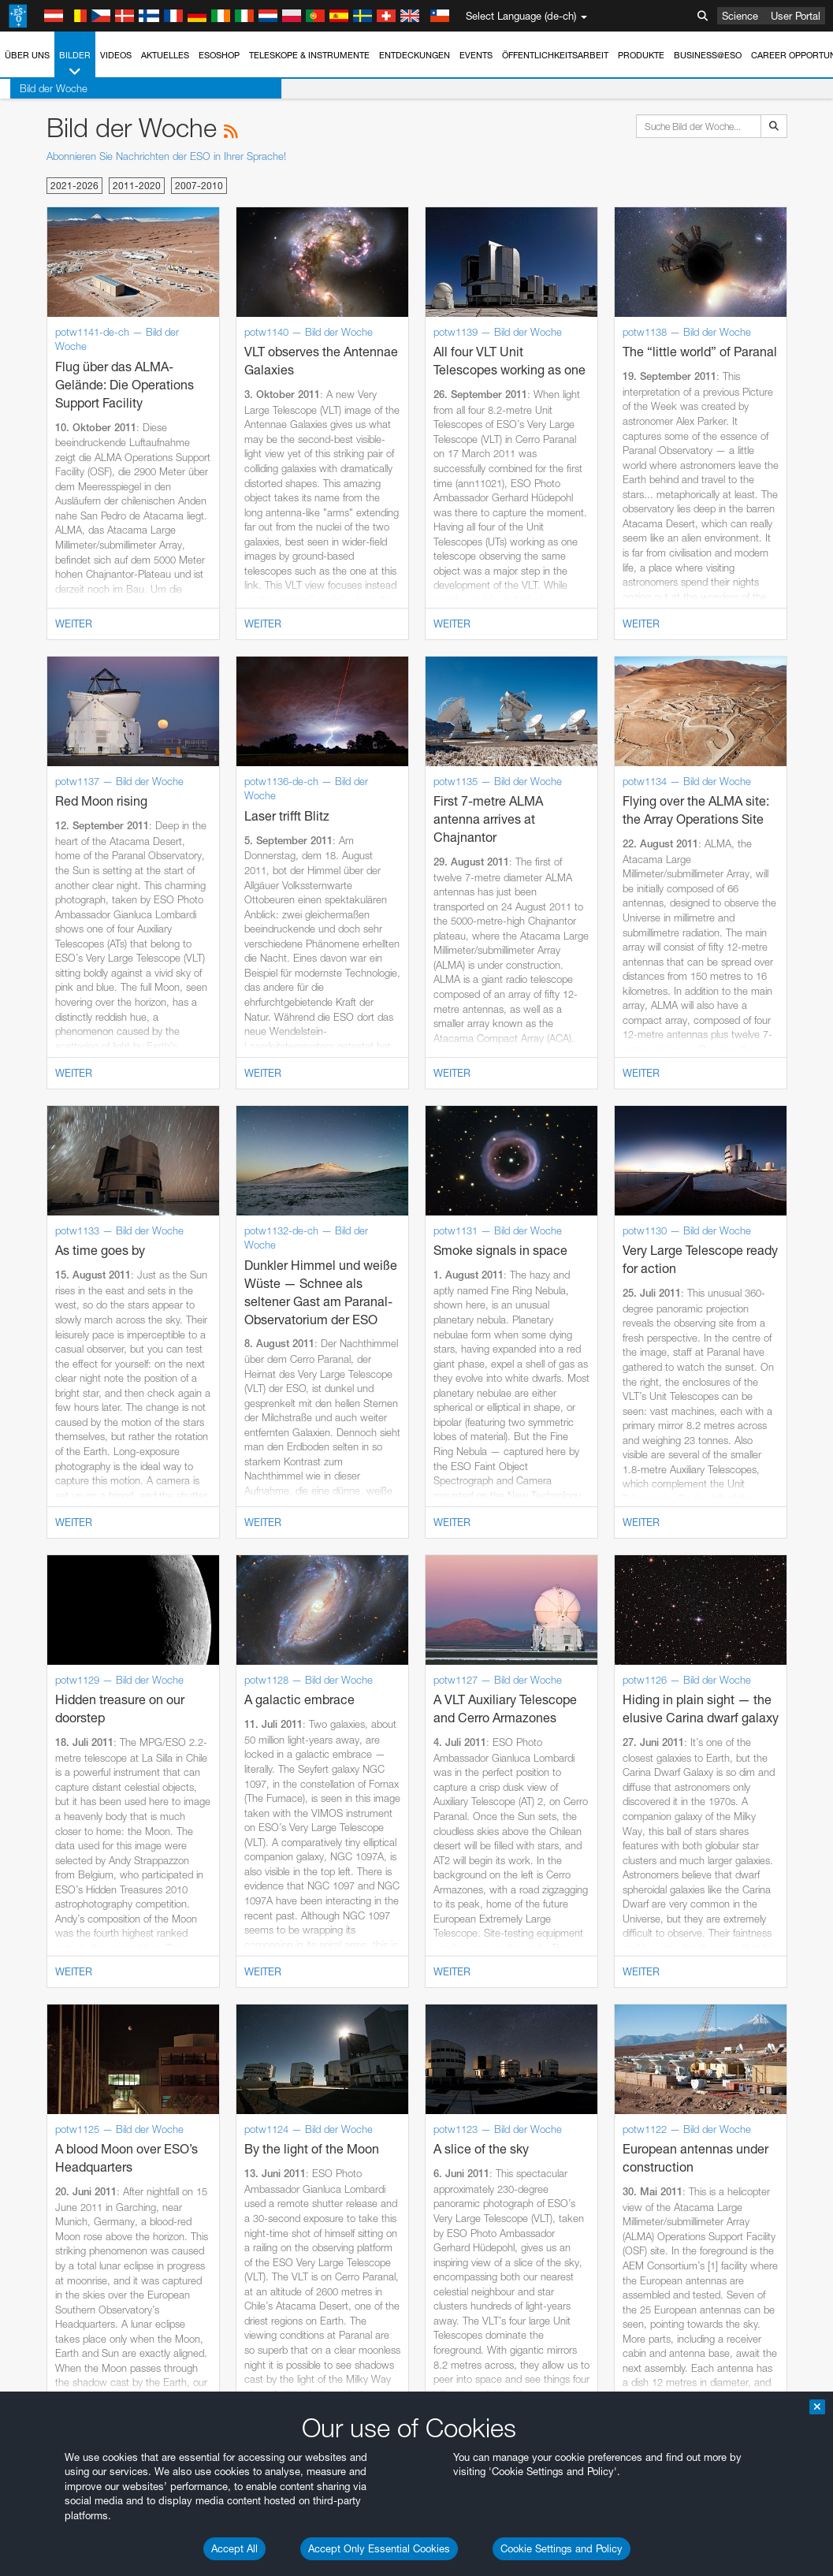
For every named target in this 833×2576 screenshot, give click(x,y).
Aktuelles (165, 55)
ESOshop (219, 55)
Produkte (641, 55)
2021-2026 (74, 186)
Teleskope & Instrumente (309, 55)
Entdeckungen (414, 55)
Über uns (27, 55)
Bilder (74, 64)
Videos (116, 55)
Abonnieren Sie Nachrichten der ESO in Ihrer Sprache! (166, 156)
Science (740, 15)
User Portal (795, 15)
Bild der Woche (43, 88)
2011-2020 (137, 186)
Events (476, 55)
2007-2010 (199, 186)
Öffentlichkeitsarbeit (555, 55)
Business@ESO (708, 55)
